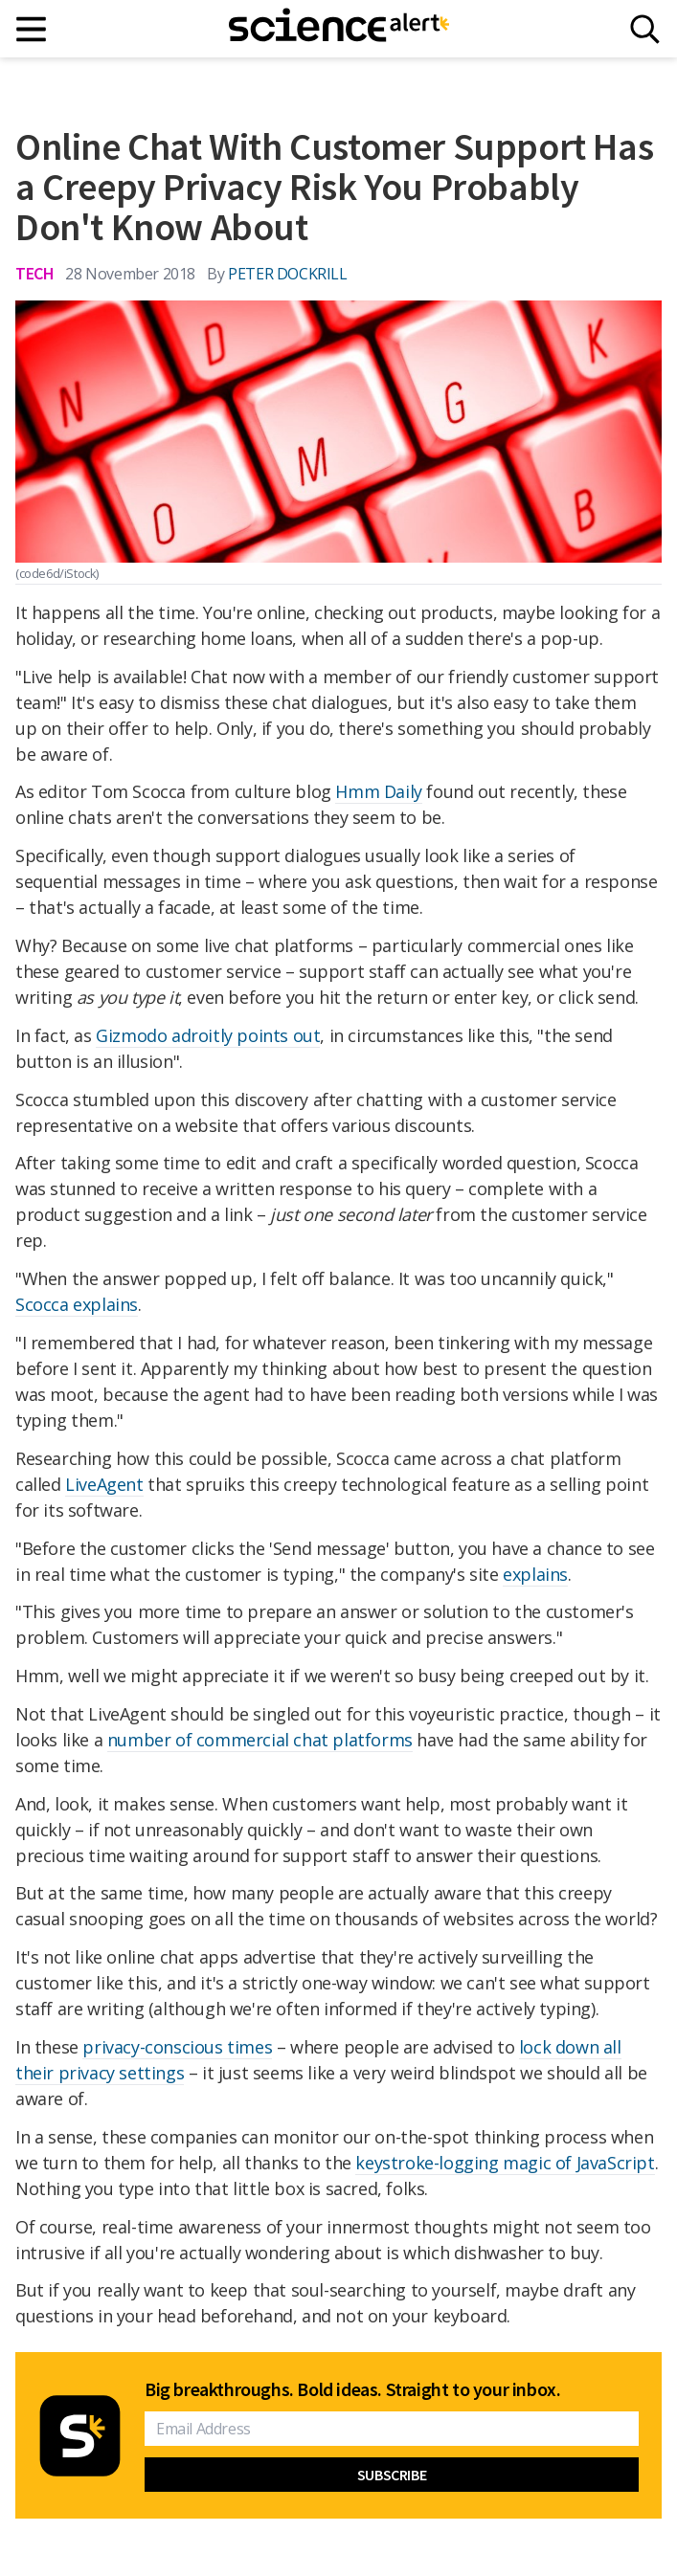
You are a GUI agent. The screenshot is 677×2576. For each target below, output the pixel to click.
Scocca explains (76, 1304)
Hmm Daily (378, 791)
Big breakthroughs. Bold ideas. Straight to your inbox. (352, 2389)
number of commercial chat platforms (260, 1739)
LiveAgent (104, 1484)
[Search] (645, 29)
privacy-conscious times (177, 2046)
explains (535, 1574)
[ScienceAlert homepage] (339, 28)
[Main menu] (32, 29)
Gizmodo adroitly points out (208, 1035)
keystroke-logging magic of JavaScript (504, 2162)
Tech (34, 273)
